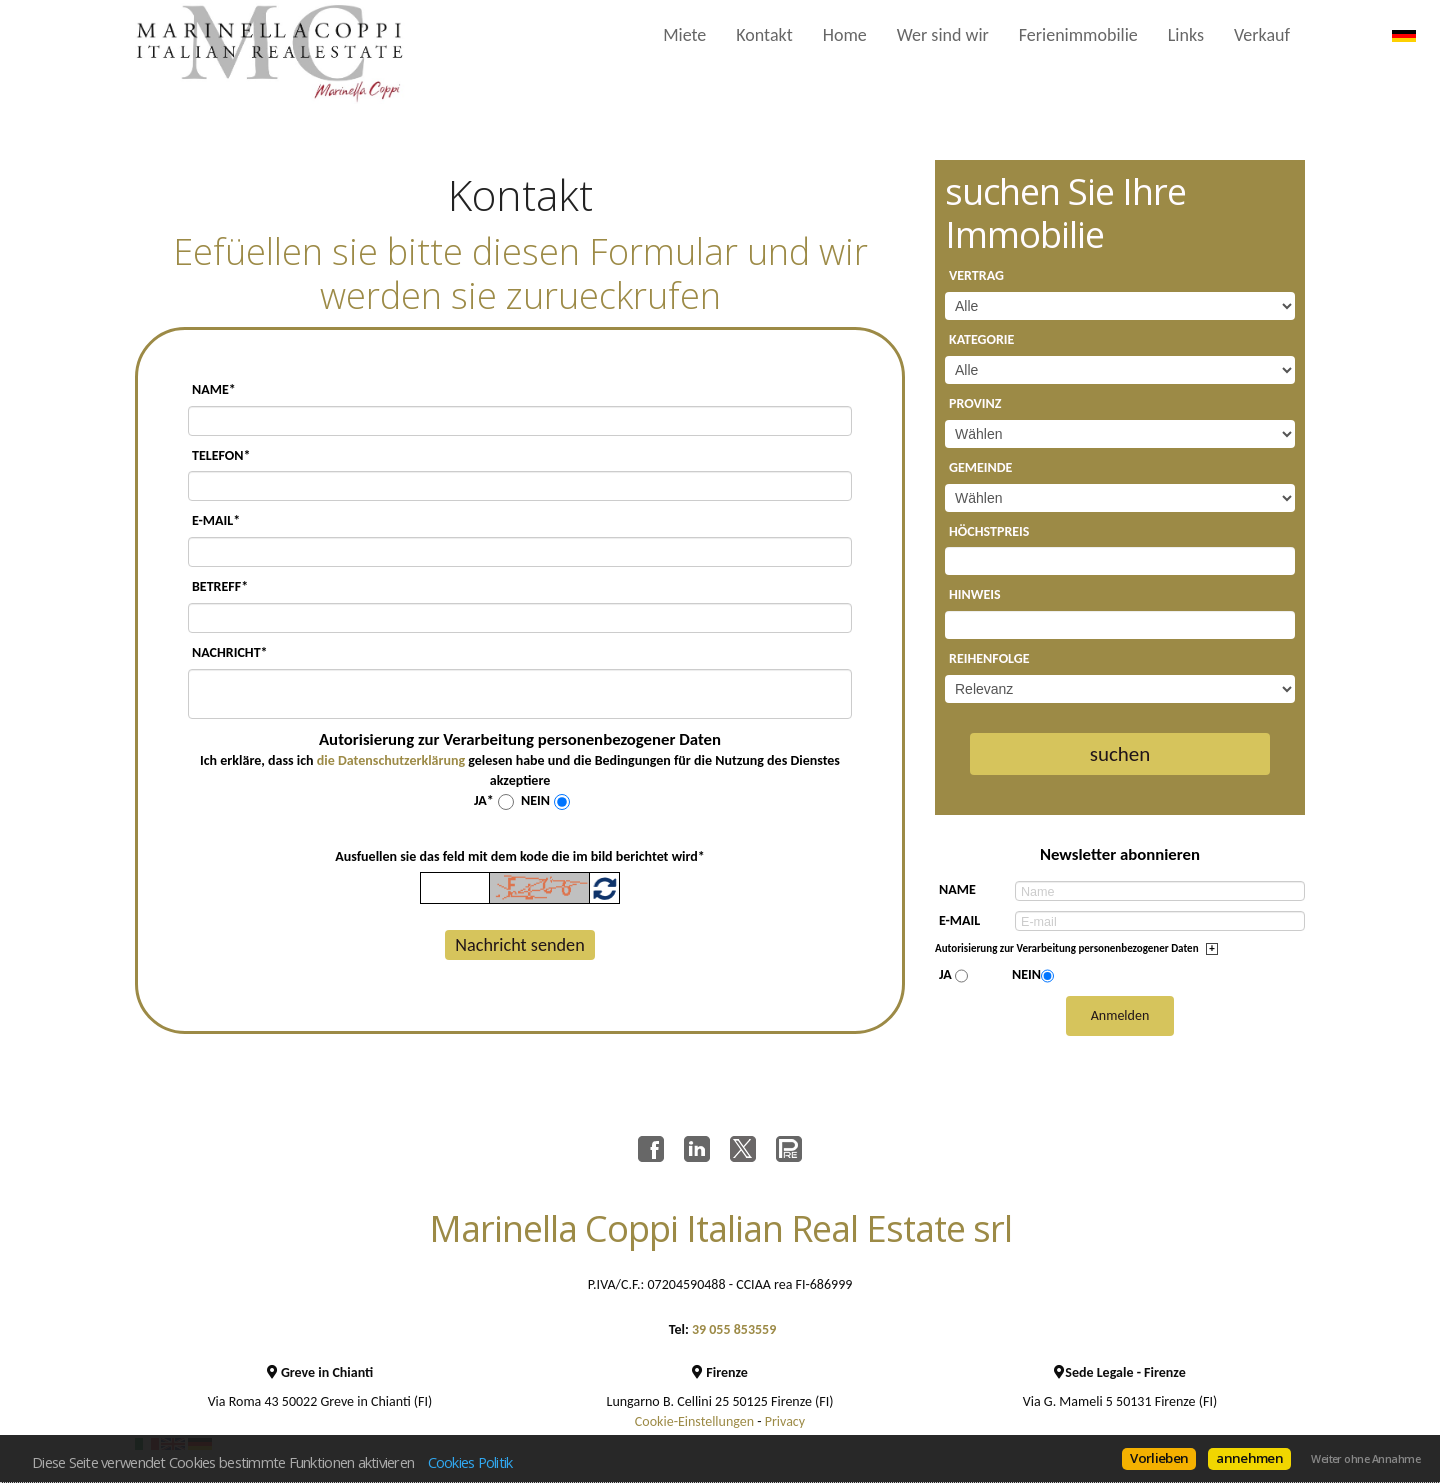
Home (845, 35)
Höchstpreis (989, 531)
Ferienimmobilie (1078, 35)
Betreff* (220, 586)
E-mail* (216, 520)
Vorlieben (1159, 1458)
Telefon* (221, 455)
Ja (945, 974)
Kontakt (764, 35)
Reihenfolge (989, 658)
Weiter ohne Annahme (1365, 1459)
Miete (684, 35)
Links (1186, 35)
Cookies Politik (470, 1462)
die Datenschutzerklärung (391, 760)
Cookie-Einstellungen (694, 1421)
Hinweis (975, 594)
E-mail (959, 920)
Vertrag (976, 275)
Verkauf (1262, 35)
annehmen (1249, 1458)
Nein (535, 800)
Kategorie (981, 339)
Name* (214, 389)
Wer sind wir (943, 35)
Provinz (975, 403)
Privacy (785, 1421)
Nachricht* (230, 652)
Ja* (484, 800)
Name (957, 889)
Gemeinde (980, 467)
